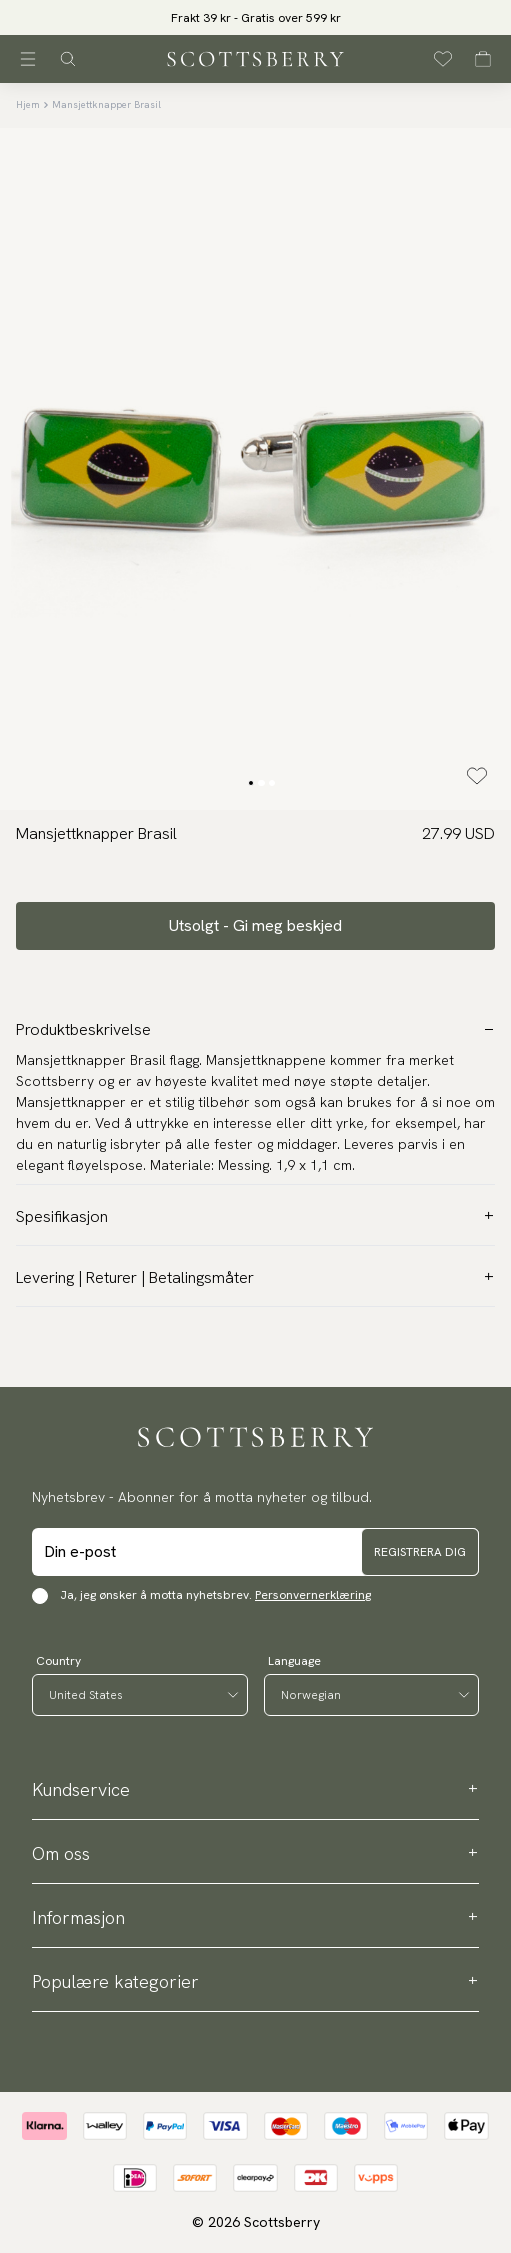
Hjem (28, 104)
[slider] (255, 17)
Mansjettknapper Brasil (106, 104)
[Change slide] (251, 783)
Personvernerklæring (313, 1595)
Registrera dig (420, 1552)
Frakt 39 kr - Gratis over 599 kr (256, 18)
